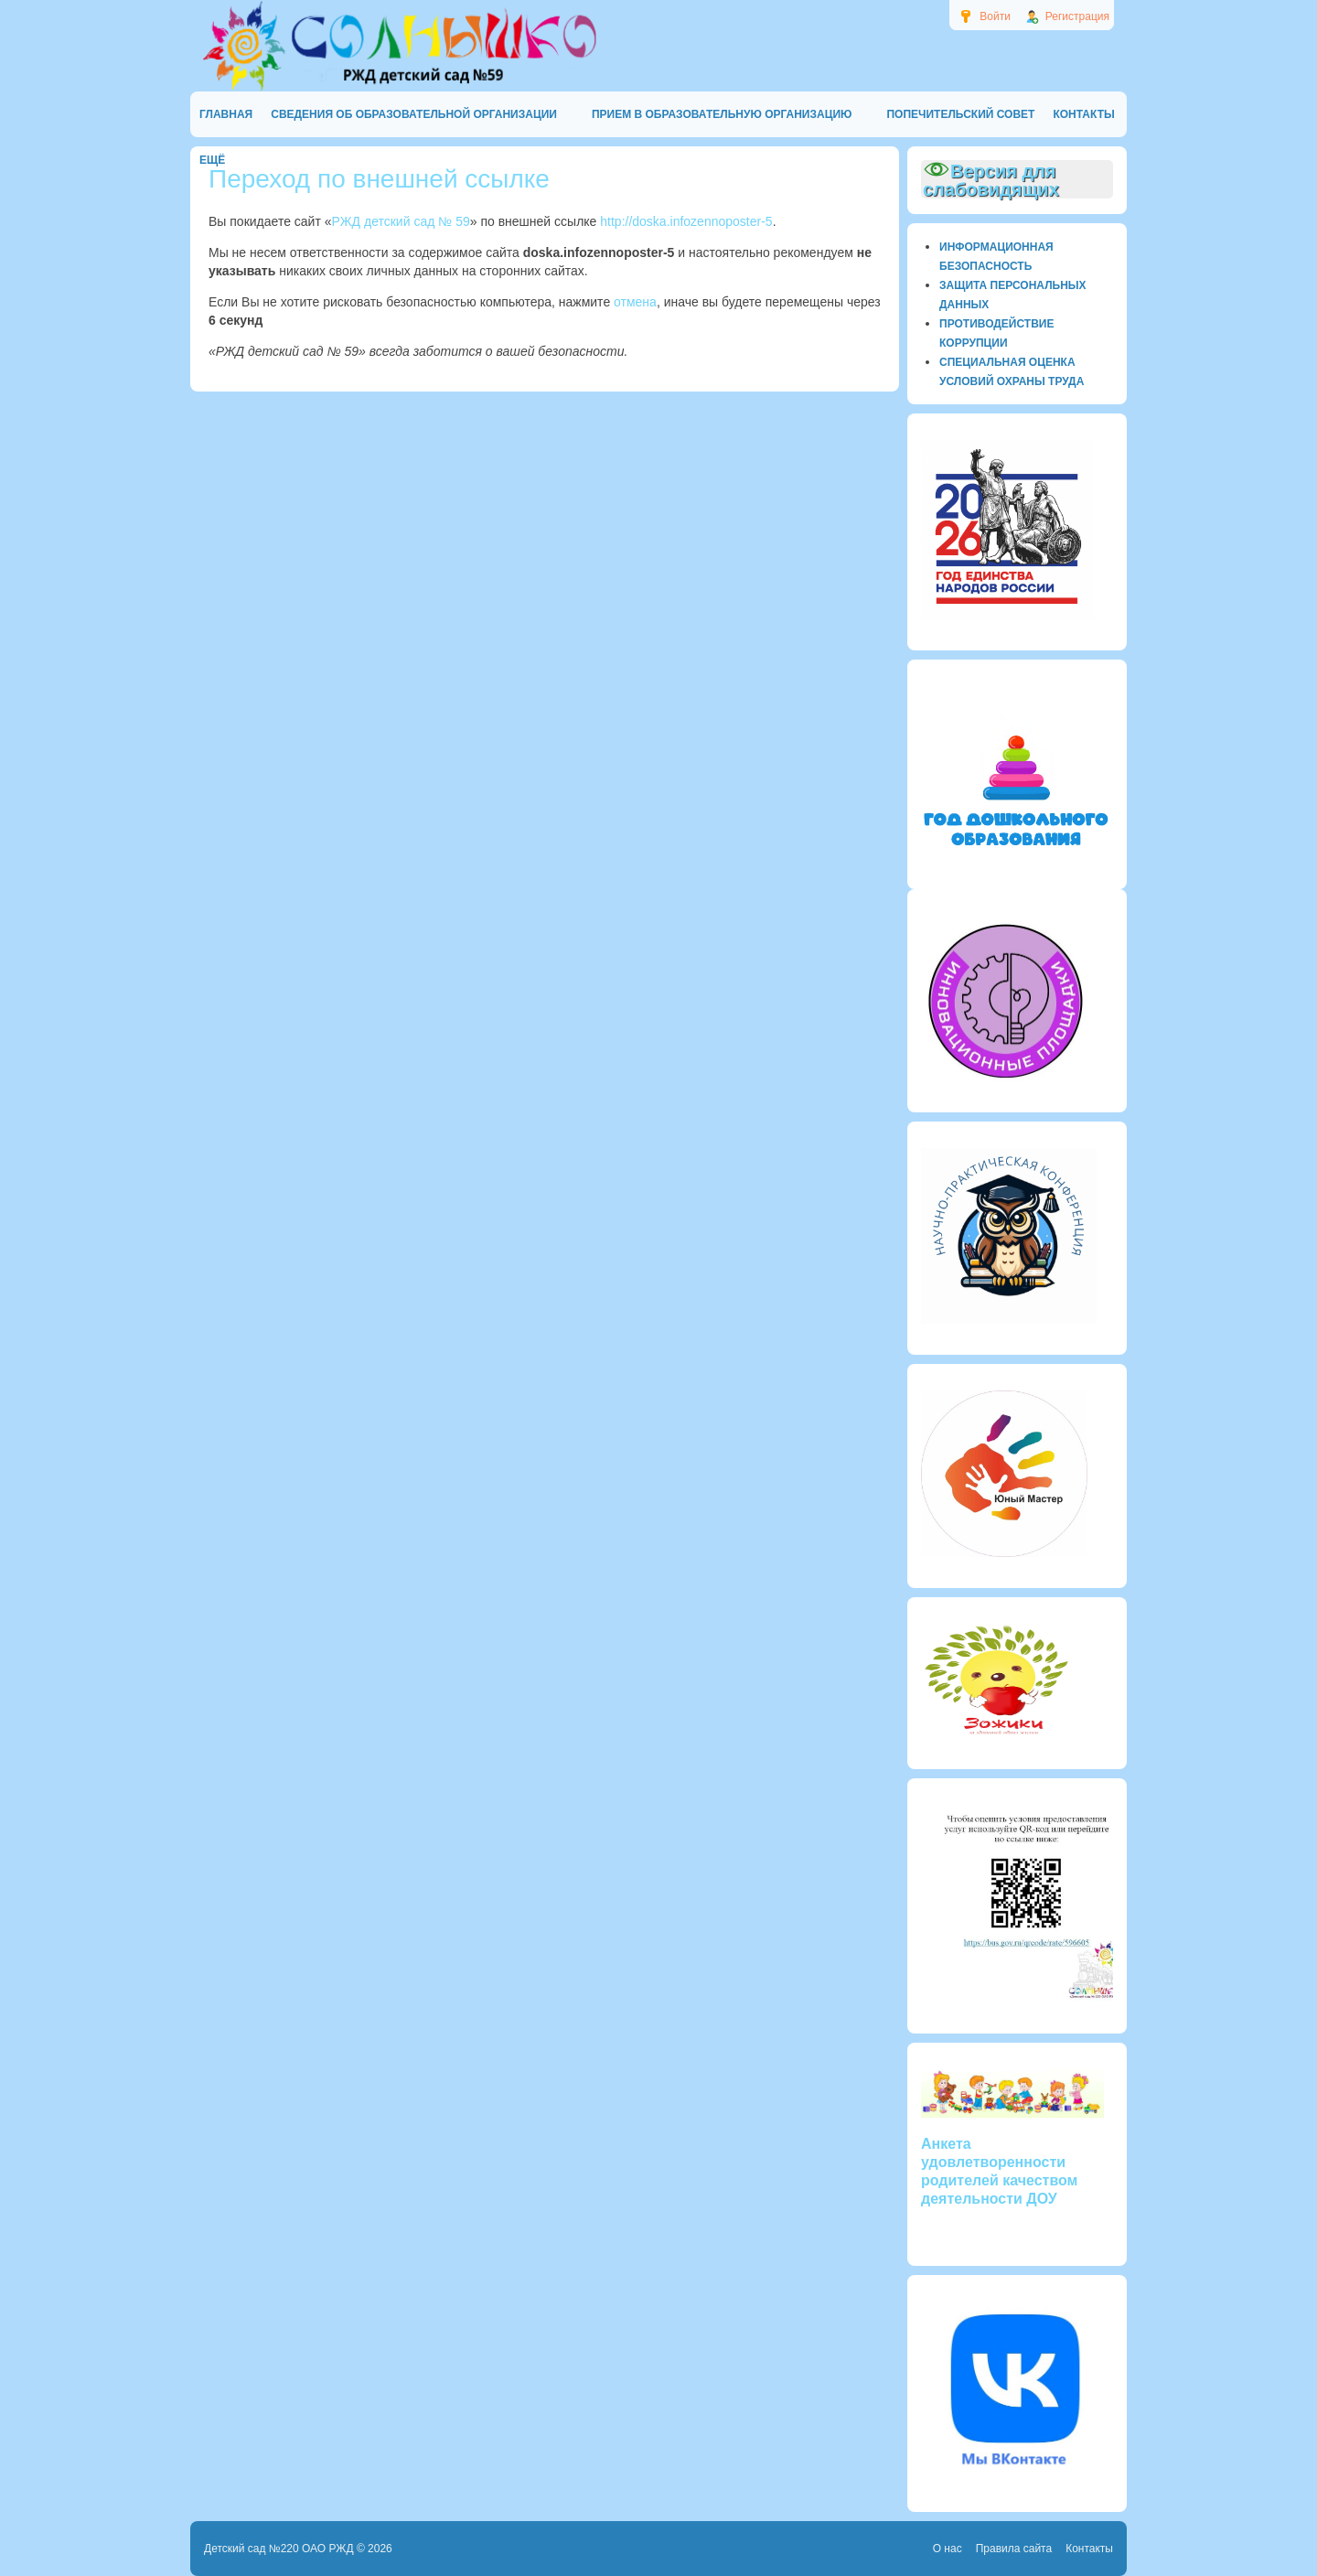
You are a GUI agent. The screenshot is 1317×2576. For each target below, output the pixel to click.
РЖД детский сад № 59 (401, 221)
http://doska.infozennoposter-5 (686, 221)
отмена (635, 302)
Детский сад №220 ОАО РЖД (279, 2548)
